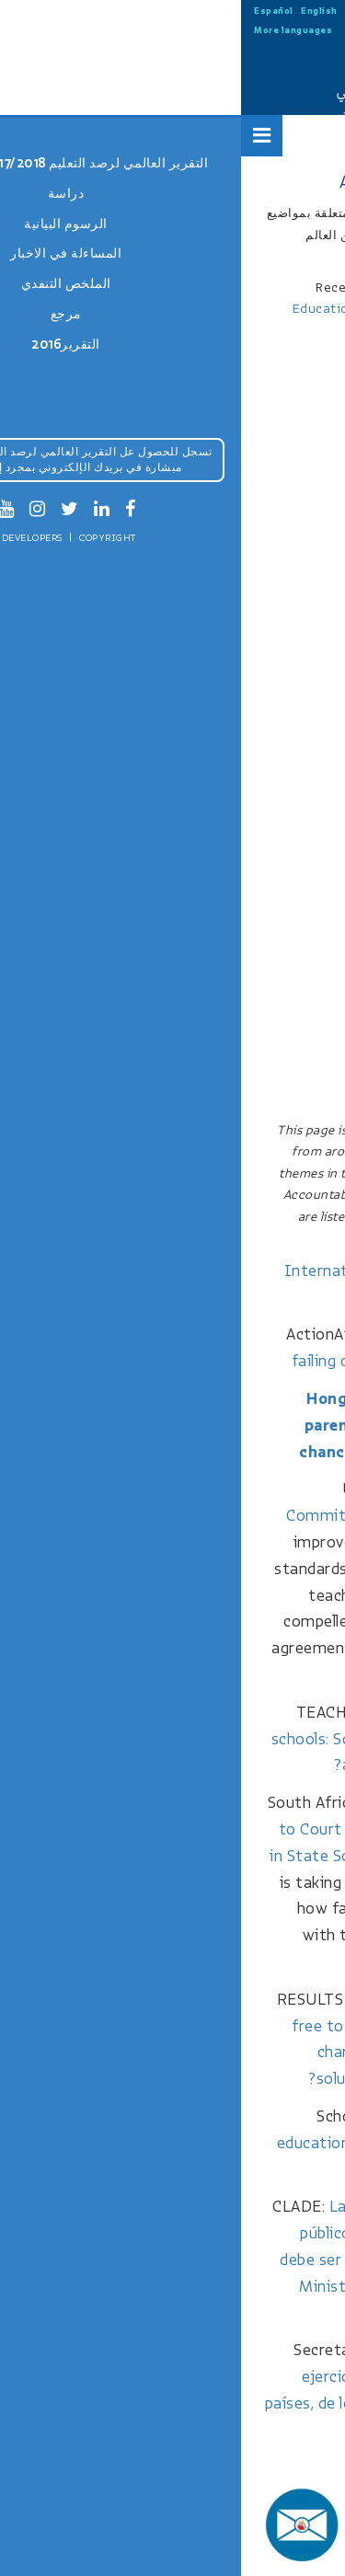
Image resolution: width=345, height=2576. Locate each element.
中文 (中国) (126, 11)
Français (253, 11)
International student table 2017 (162, 1271)
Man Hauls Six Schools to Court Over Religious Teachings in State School (157, 1829)
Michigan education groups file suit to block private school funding (161, 2143)
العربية (211, 11)
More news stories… (255, 2466)
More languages (52, 30)
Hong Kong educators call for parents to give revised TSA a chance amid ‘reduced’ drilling (171, 1425)
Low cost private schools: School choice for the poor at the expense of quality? (158, 1739)
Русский (173, 11)
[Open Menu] (21, 135)
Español (32, 11)
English (78, 11)
